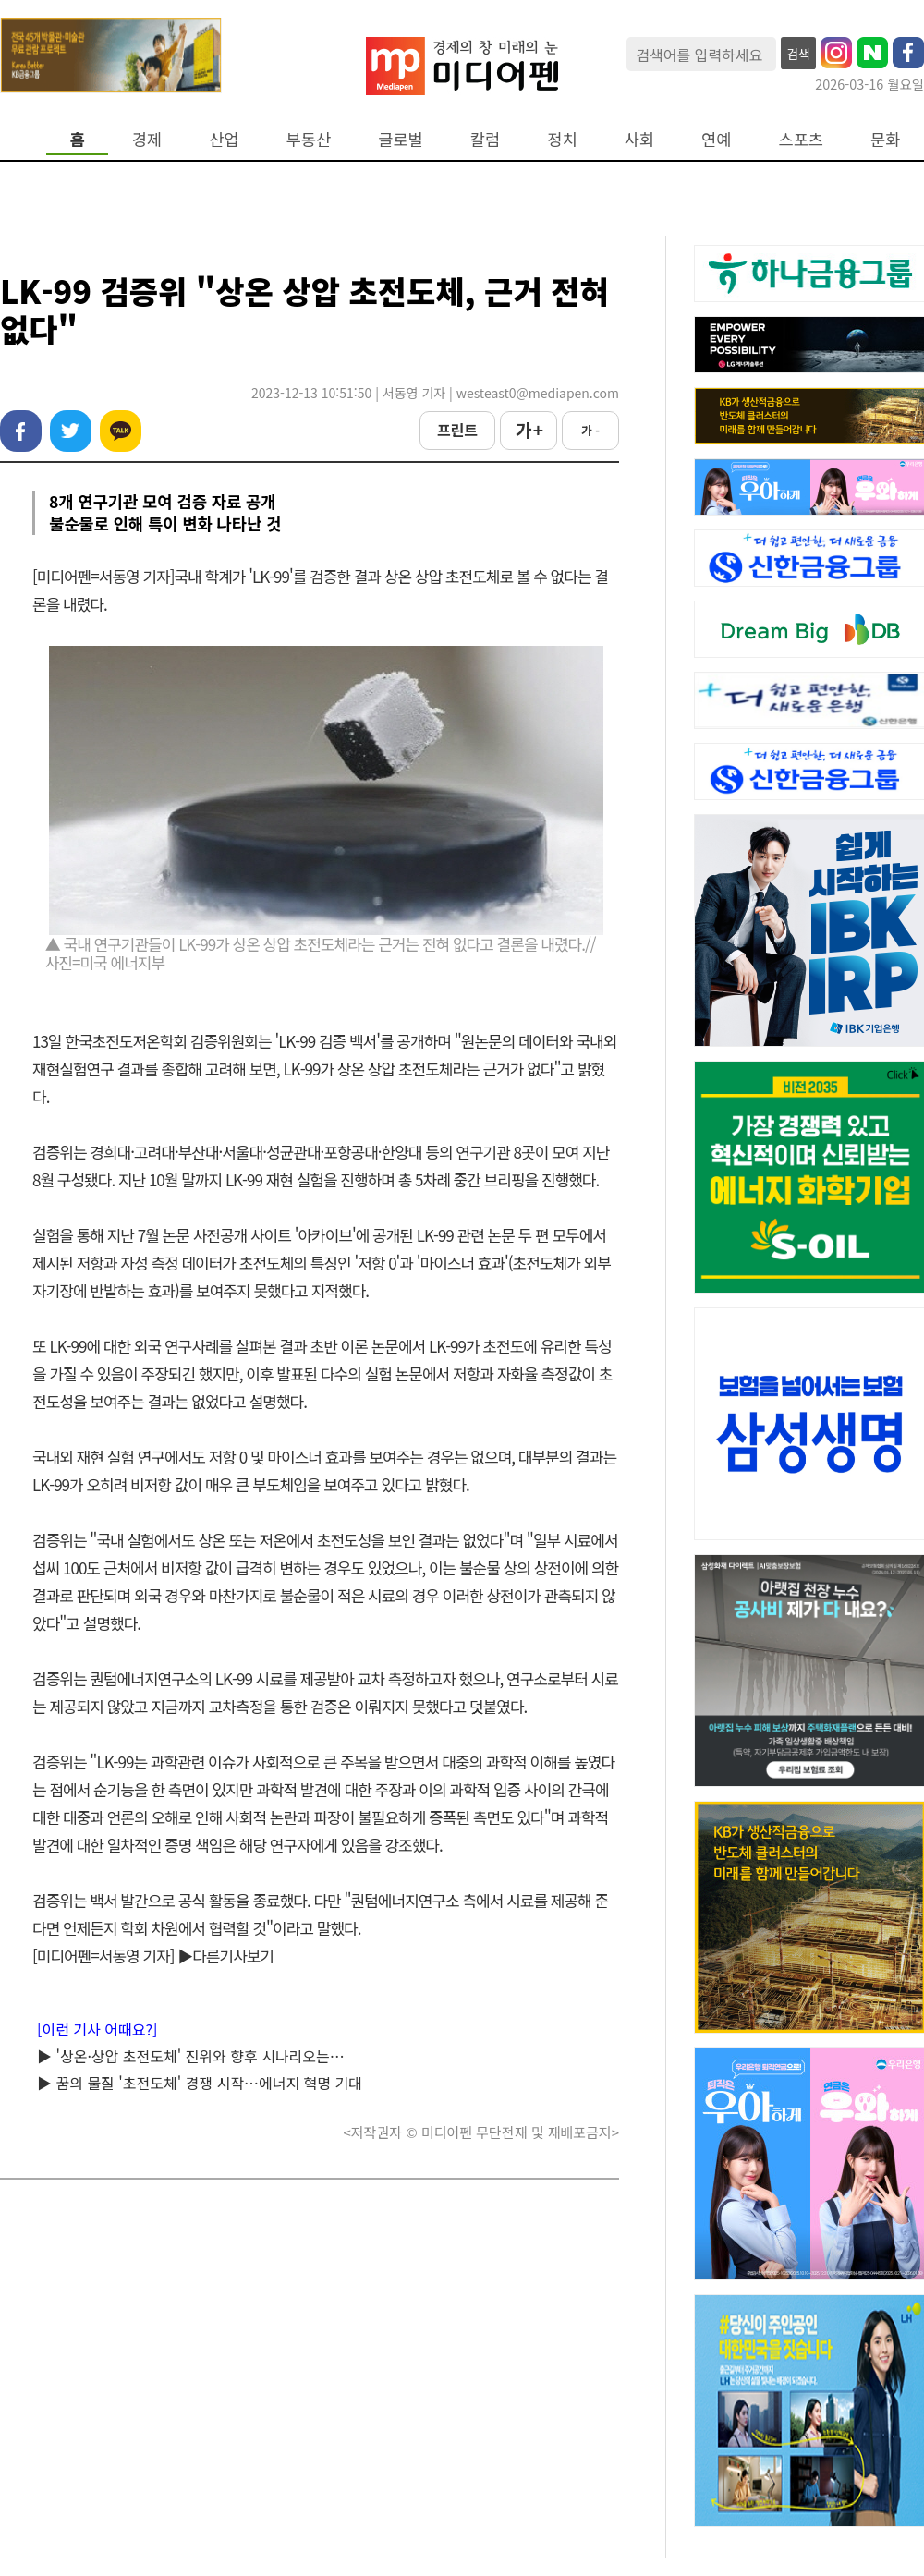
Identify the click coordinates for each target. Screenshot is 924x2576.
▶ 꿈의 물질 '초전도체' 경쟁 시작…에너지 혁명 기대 (199, 2083)
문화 (885, 139)
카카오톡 (120, 431)
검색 (798, 53)
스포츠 (801, 139)
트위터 (70, 431)
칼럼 (485, 139)
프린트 (457, 430)
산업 (223, 139)
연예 (716, 139)
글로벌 (400, 139)
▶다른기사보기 (225, 1955)
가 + (528, 430)
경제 (147, 139)
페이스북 (21, 431)
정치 (562, 139)
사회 (639, 139)
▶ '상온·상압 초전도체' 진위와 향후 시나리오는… (191, 2056)
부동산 (309, 139)
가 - (590, 430)
